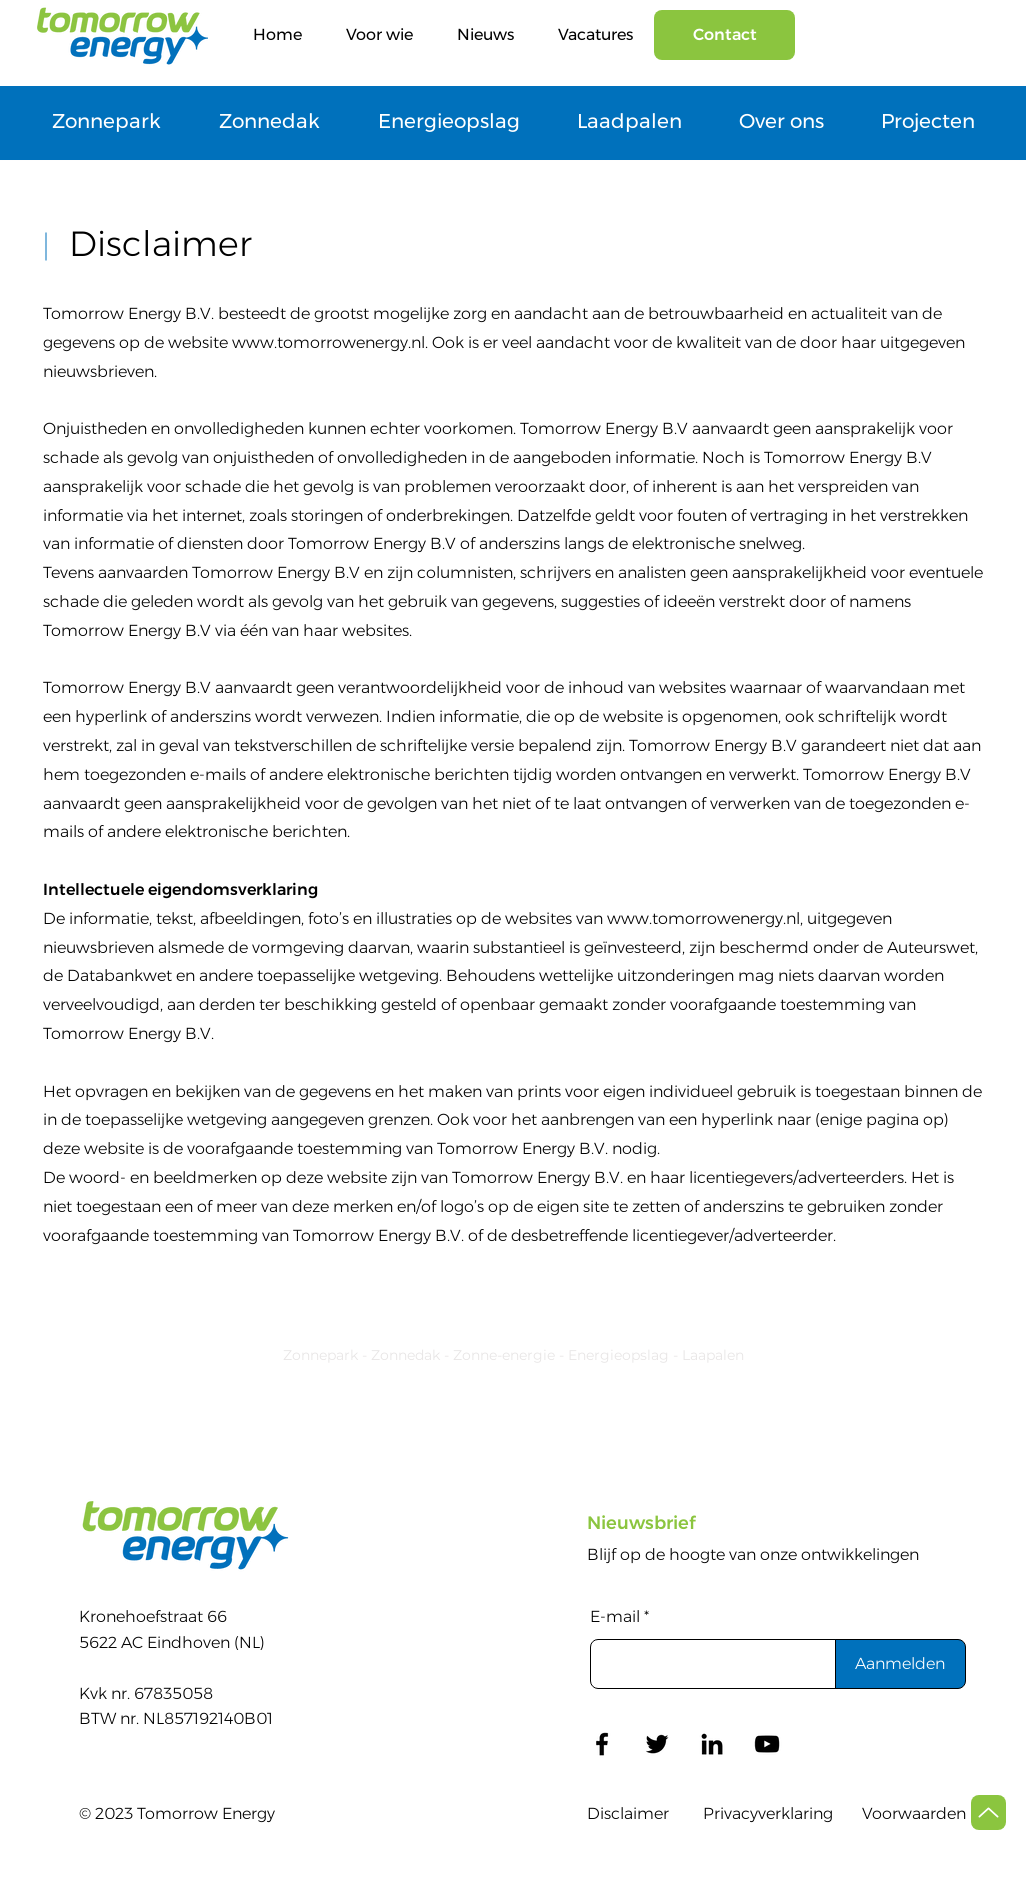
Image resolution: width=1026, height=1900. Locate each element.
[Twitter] (657, 1744)
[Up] (988, 1812)
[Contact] (724, 35)
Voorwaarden (914, 1813)
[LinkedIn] (712, 1744)
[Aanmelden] (900, 1664)
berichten (309, 831)
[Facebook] (602, 1744)
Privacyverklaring (768, 1813)
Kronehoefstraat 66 (153, 1616)
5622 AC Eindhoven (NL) (172, 1642)
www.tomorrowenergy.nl (328, 342)
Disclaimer (628, 1813)
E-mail (615, 1617)
